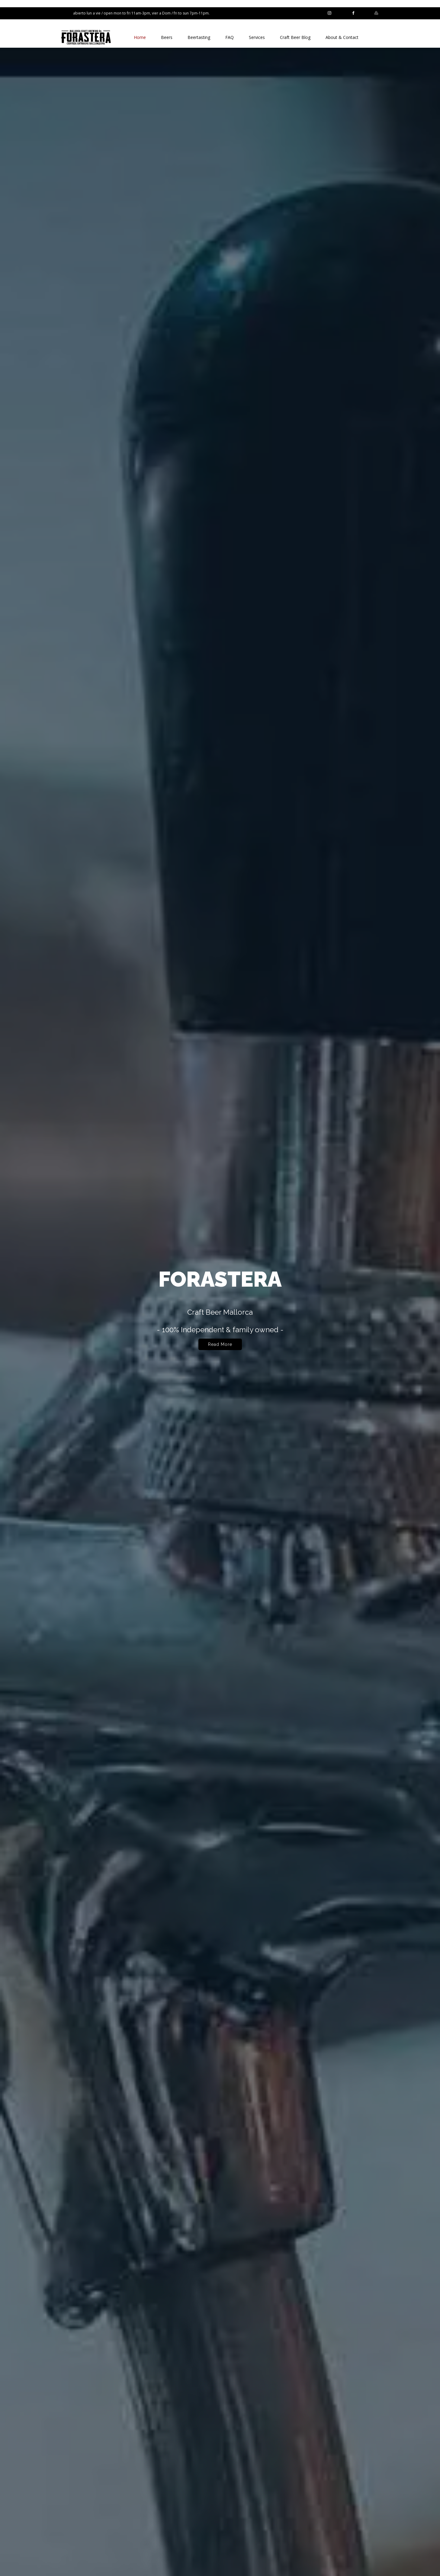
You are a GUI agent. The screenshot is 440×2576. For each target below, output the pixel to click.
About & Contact (342, 37)
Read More (220, 1347)
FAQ (229, 37)
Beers (166, 37)
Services (257, 37)
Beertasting (199, 37)
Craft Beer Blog (295, 37)
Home (140, 37)
